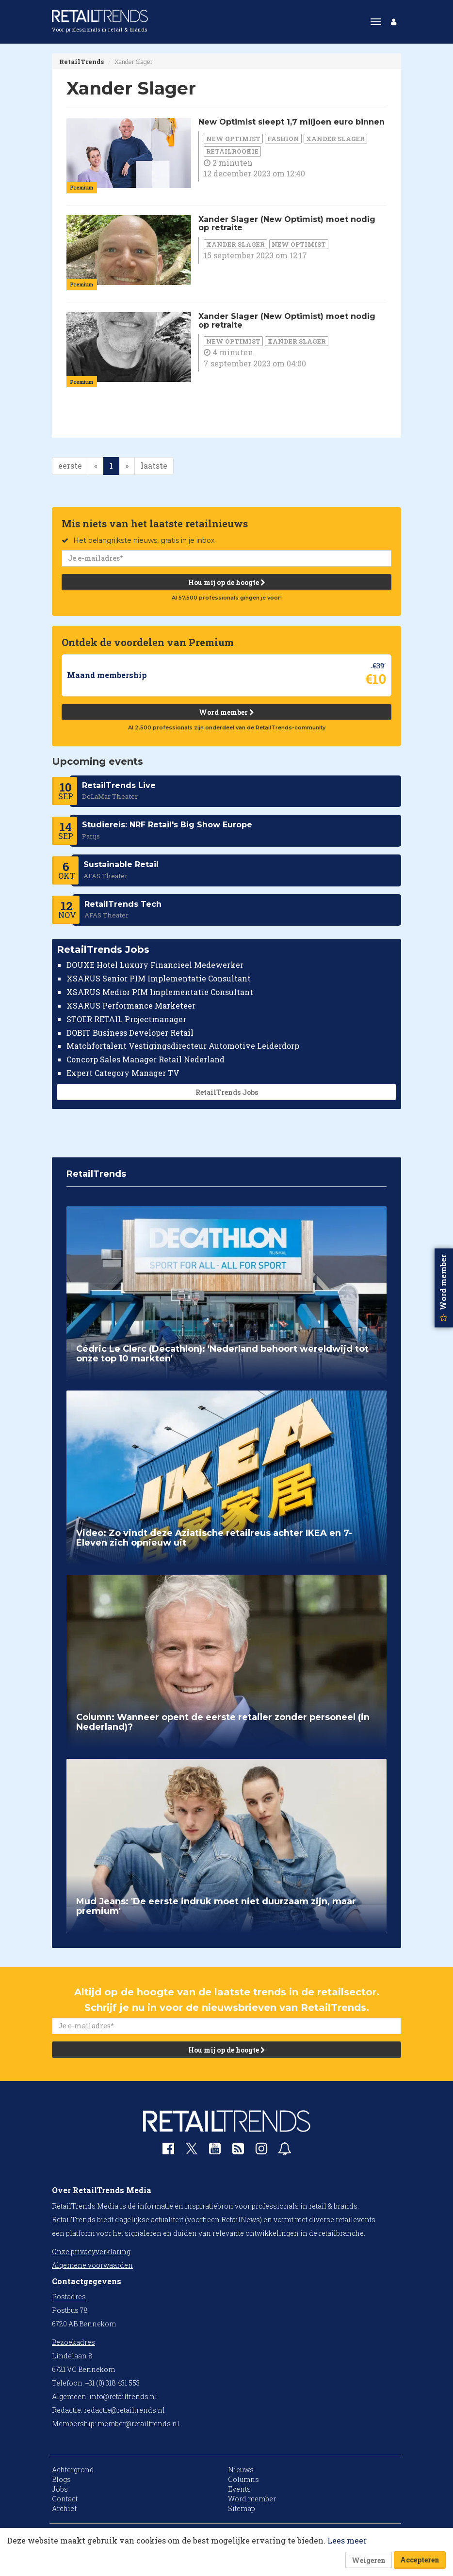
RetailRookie (232, 151)
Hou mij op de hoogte (226, 582)
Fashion (283, 138)
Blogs (61, 2479)
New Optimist (233, 138)
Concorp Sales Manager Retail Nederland (145, 1059)
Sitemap (241, 2508)
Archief (64, 2508)
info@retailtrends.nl (123, 2396)
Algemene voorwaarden (92, 2265)
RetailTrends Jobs (226, 1092)
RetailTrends (81, 61)
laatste (154, 465)
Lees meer (347, 2540)
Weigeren (369, 2560)
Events (239, 2489)
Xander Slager (335, 138)
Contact (65, 2498)
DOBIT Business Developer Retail (130, 1032)
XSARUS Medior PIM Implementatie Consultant (159, 992)
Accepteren (419, 2559)
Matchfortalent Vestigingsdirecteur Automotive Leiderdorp (182, 1046)
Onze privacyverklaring (91, 2251)
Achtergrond (73, 2469)
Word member (226, 712)
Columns (243, 2479)
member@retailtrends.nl (138, 2423)
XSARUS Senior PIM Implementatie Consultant (158, 978)
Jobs (60, 2489)
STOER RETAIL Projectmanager (126, 1019)
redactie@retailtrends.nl (124, 2410)
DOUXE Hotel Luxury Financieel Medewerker (154, 965)
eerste (70, 465)
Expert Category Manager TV (122, 1073)
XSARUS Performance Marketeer (130, 1005)
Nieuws (241, 2469)
